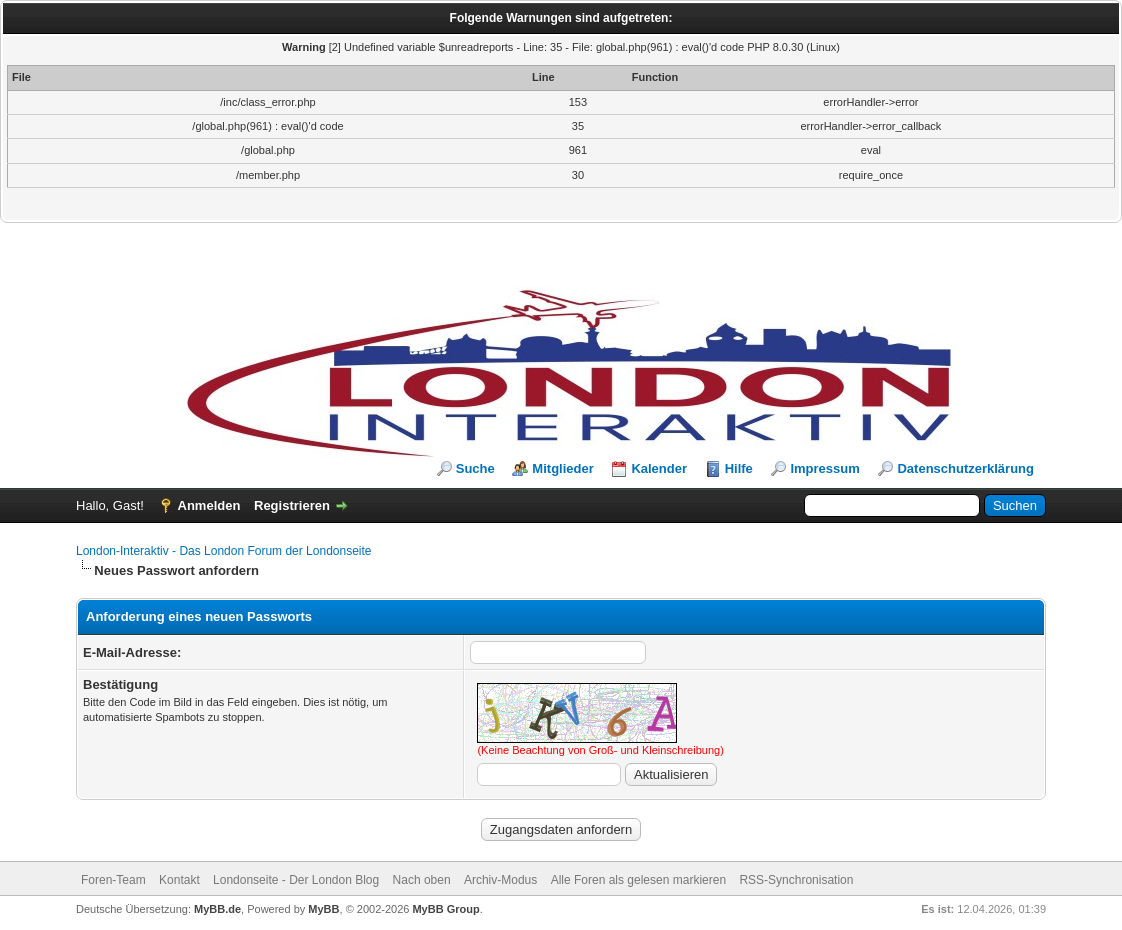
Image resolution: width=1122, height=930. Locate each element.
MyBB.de (217, 909)
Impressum (824, 468)
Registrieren (292, 505)
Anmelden (209, 505)
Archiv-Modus (500, 880)
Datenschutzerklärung (965, 468)
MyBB (323, 909)
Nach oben (422, 880)
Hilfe (739, 468)
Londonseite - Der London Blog (296, 880)
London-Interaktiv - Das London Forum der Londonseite (224, 551)
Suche (475, 468)
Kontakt (179, 880)
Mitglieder (562, 468)
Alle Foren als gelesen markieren (638, 880)
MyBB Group (445, 909)
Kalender (659, 468)
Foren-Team (113, 880)
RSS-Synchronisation (796, 880)
